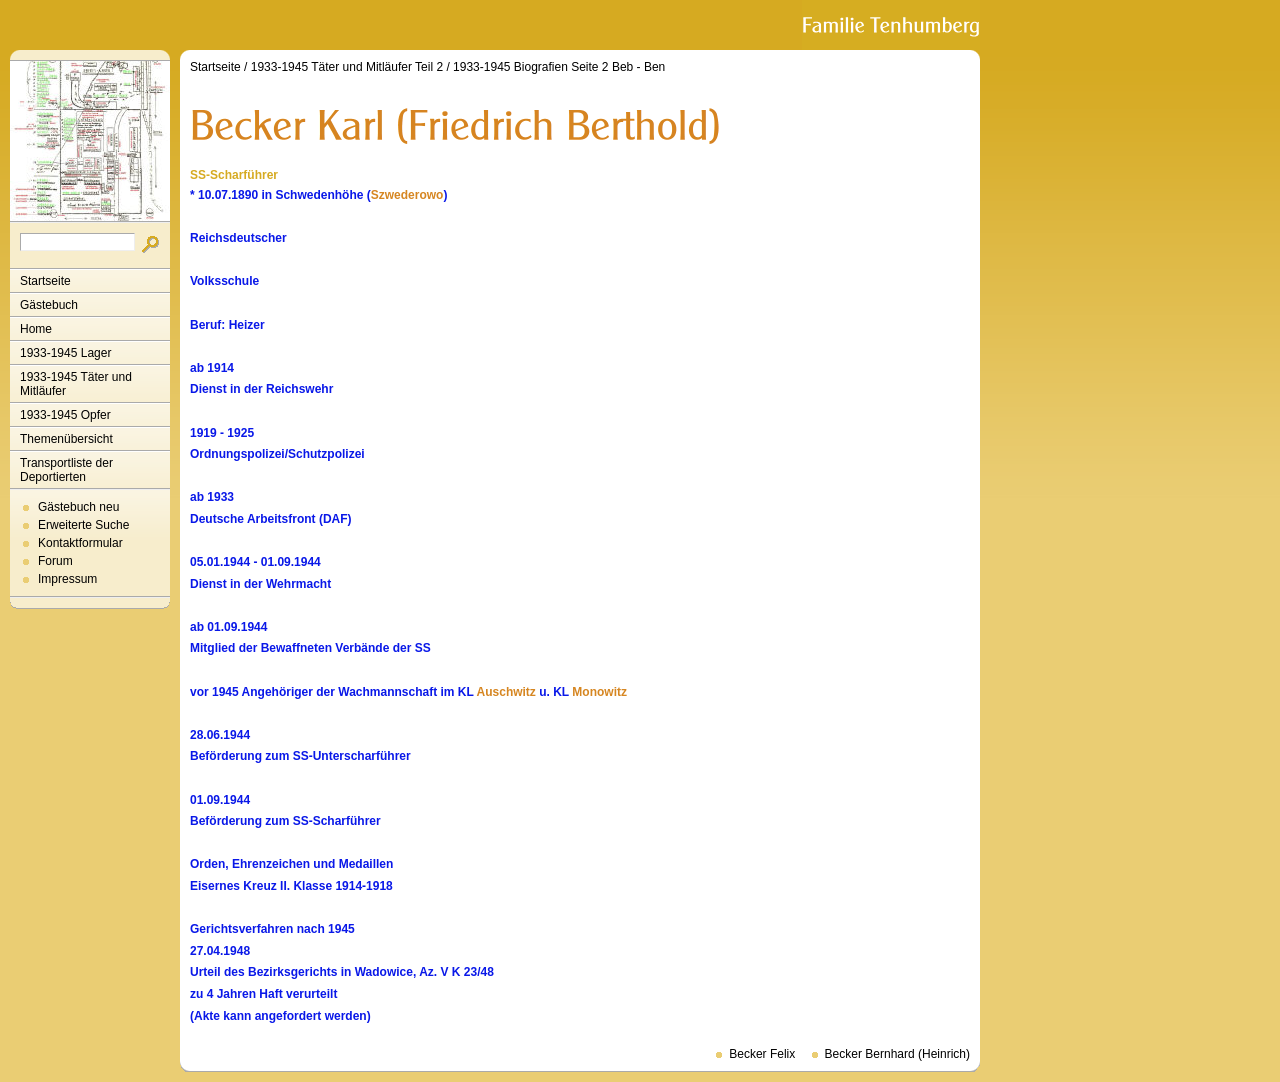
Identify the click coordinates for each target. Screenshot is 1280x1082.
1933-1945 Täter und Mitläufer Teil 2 (347, 67)
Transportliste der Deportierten (66, 470)
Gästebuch (49, 305)
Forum (55, 561)
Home (36, 329)
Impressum (67, 579)
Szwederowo (407, 195)
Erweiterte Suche (83, 525)
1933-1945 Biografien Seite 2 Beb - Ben (559, 67)
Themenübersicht (66, 439)
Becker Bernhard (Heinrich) (897, 1054)
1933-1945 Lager (65, 353)
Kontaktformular (80, 543)
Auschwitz (506, 692)
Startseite (45, 281)
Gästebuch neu (78, 507)
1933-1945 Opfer (65, 415)
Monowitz (599, 692)
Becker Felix (762, 1054)
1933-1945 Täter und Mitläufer (76, 384)
